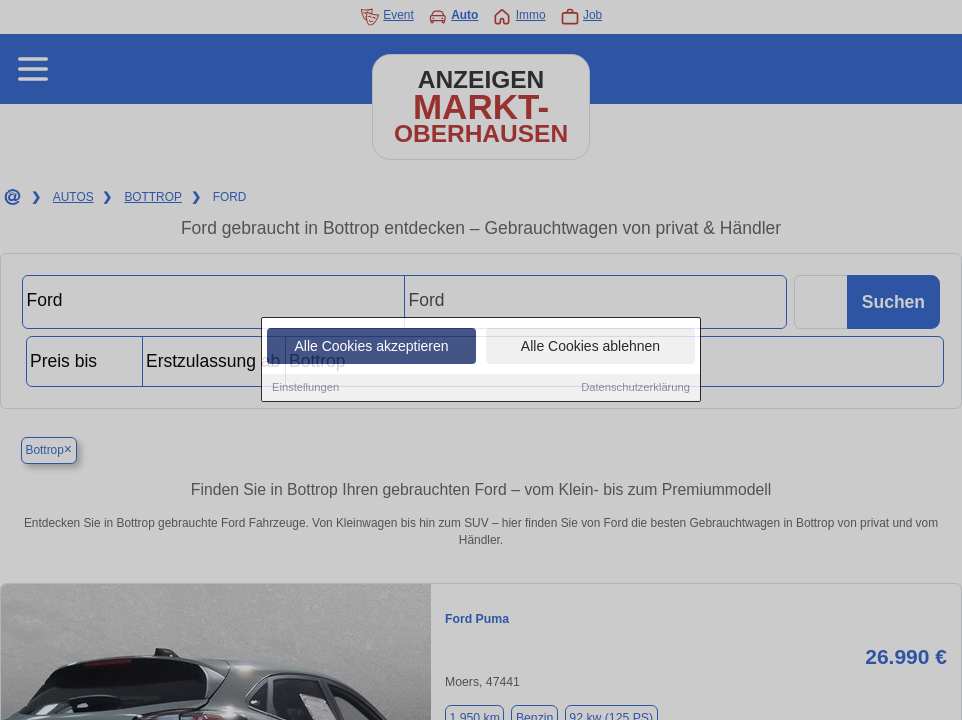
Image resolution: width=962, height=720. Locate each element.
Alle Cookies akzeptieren (371, 347)
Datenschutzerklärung (635, 388)
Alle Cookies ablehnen (590, 347)
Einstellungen (305, 388)
